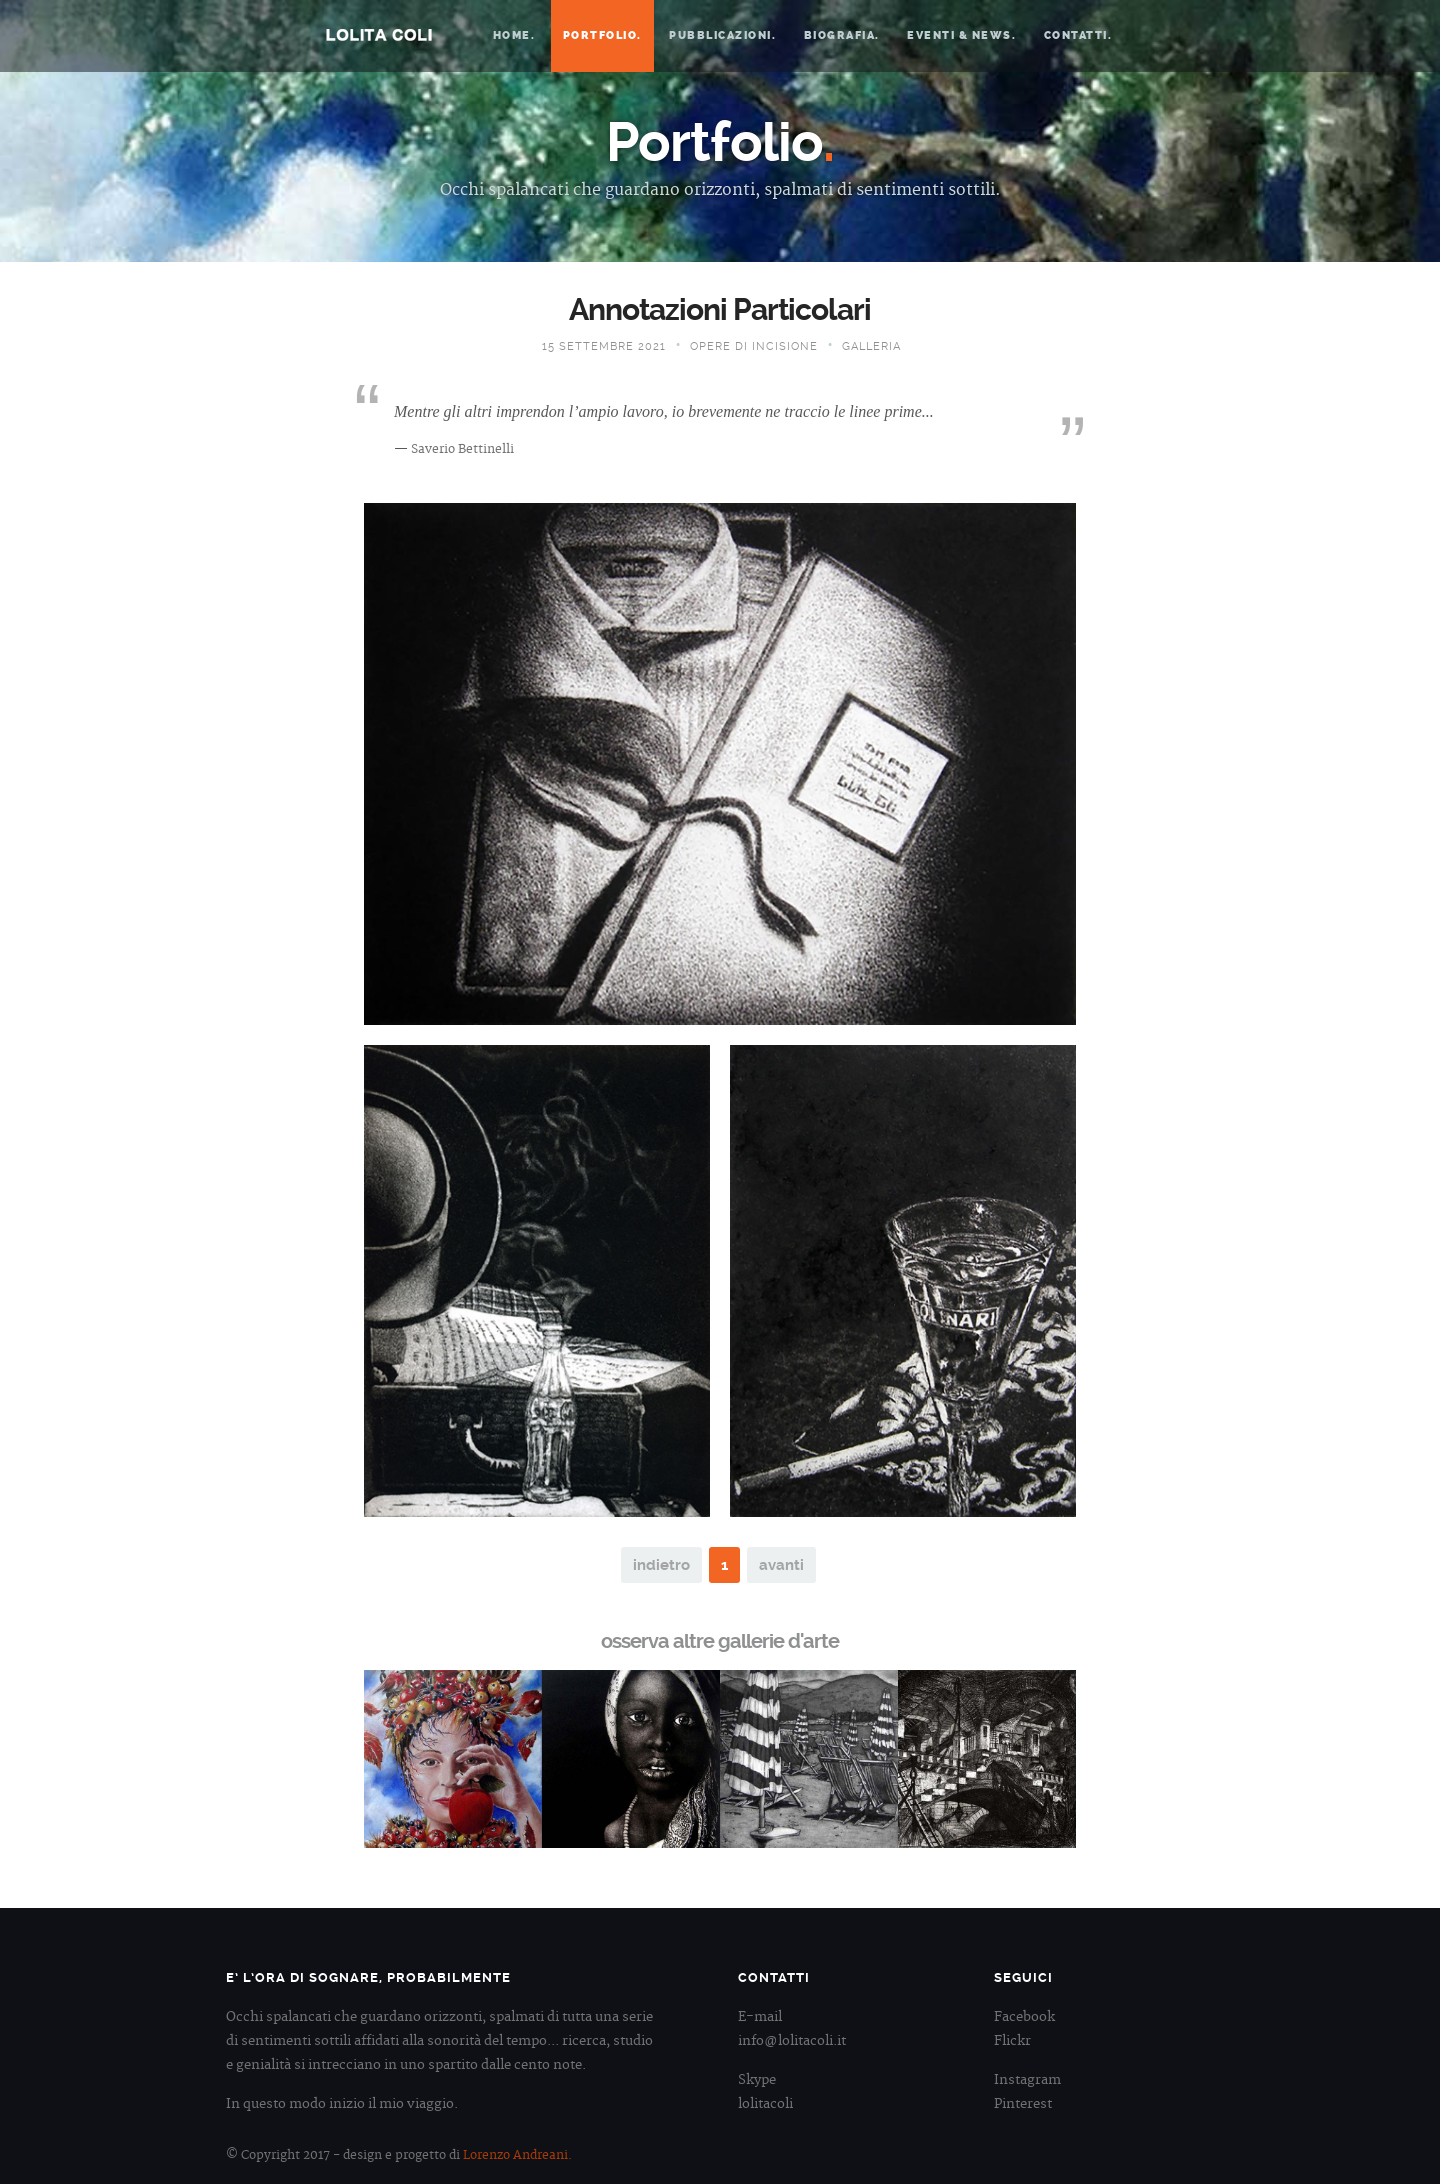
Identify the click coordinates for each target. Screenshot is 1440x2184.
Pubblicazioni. (722, 35)
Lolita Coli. (379, 35)
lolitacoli (765, 2104)
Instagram (1027, 2080)
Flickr (1012, 2041)
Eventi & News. (961, 35)
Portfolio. (602, 35)
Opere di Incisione (754, 346)
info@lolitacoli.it (792, 2041)
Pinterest (1023, 2104)
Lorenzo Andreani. (517, 2155)
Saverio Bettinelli (462, 449)
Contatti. (1078, 35)
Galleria (871, 346)
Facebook (1024, 2017)
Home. (514, 35)
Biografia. (842, 35)
